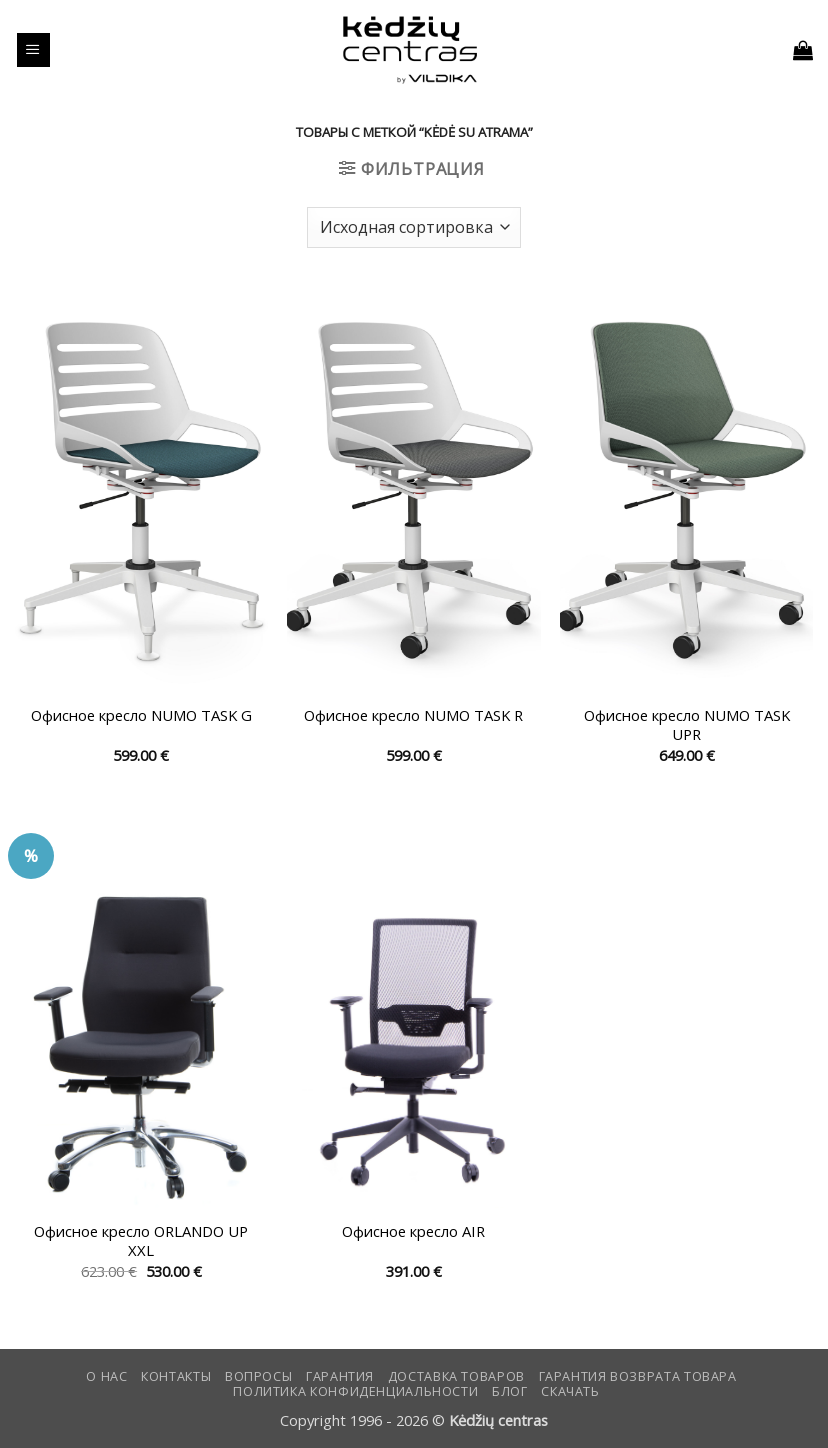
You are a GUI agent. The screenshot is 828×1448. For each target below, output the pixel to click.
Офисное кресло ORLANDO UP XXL (141, 1241)
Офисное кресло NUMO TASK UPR (687, 725)
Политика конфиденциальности (355, 1391)
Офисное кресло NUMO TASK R (413, 715)
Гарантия (340, 1376)
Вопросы (258, 1376)
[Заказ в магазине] (414, 227)
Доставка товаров (456, 1376)
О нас (106, 1376)
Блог (510, 1391)
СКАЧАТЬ (570, 1391)
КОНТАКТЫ (176, 1376)
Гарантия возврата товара (638, 1376)
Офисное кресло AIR (413, 1231)
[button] (33, 50)
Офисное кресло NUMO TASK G (141, 715)
